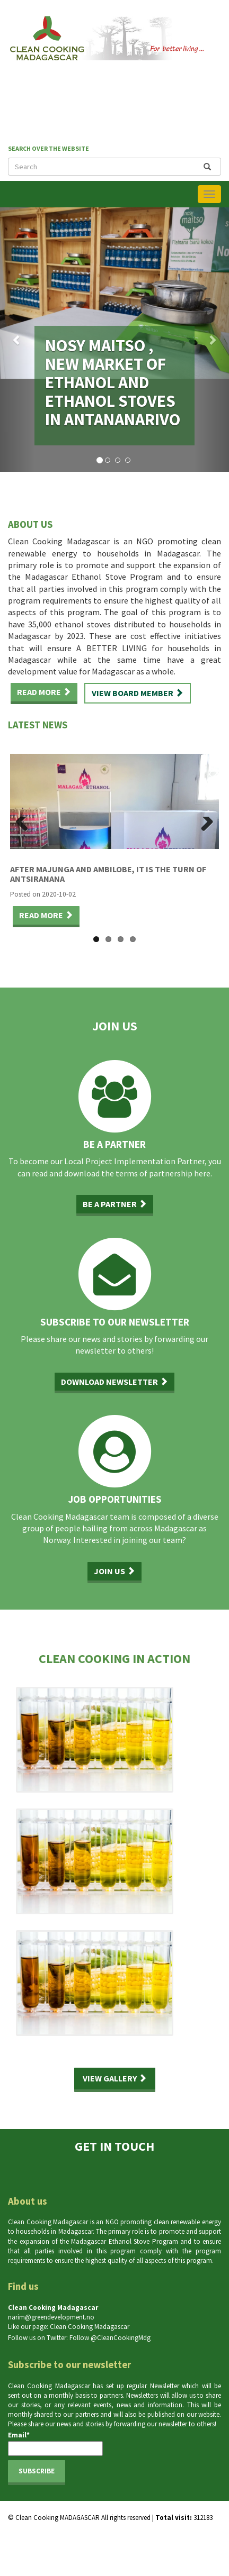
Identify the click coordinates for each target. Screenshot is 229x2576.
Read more (44, 692)
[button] (17, 339)
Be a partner (115, 1204)
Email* (55, 2443)
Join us (114, 1571)
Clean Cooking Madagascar (89, 2326)
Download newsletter (114, 1381)
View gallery (115, 2078)
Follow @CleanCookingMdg (110, 2337)
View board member (137, 693)
